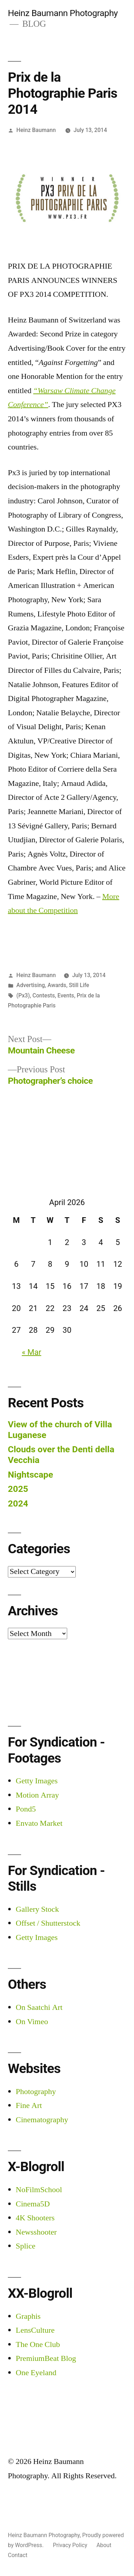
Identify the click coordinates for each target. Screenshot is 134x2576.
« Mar (31, 1352)
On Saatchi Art (39, 2007)
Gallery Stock (37, 1909)
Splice (25, 2246)
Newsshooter (36, 2232)
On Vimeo (32, 2022)
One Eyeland (36, 2373)
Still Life (79, 985)
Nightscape (30, 1474)
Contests (44, 995)
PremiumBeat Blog (46, 2358)
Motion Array (37, 1795)
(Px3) (23, 995)
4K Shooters (35, 2218)
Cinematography (42, 2120)
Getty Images (37, 1781)
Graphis (28, 2316)
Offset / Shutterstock (48, 1923)
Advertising (30, 985)
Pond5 (26, 1809)
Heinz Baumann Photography (63, 13)
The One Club (38, 2344)
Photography (36, 2092)
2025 (18, 1489)
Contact (18, 2555)
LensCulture (35, 2330)
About (103, 2545)
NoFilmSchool (39, 2190)
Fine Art (29, 2105)
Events (66, 995)
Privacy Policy (70, 2545)
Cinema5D (33, 2204)
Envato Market (39, 1823)
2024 (18, 1503)
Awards (57, 985)
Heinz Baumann (36, 130)
